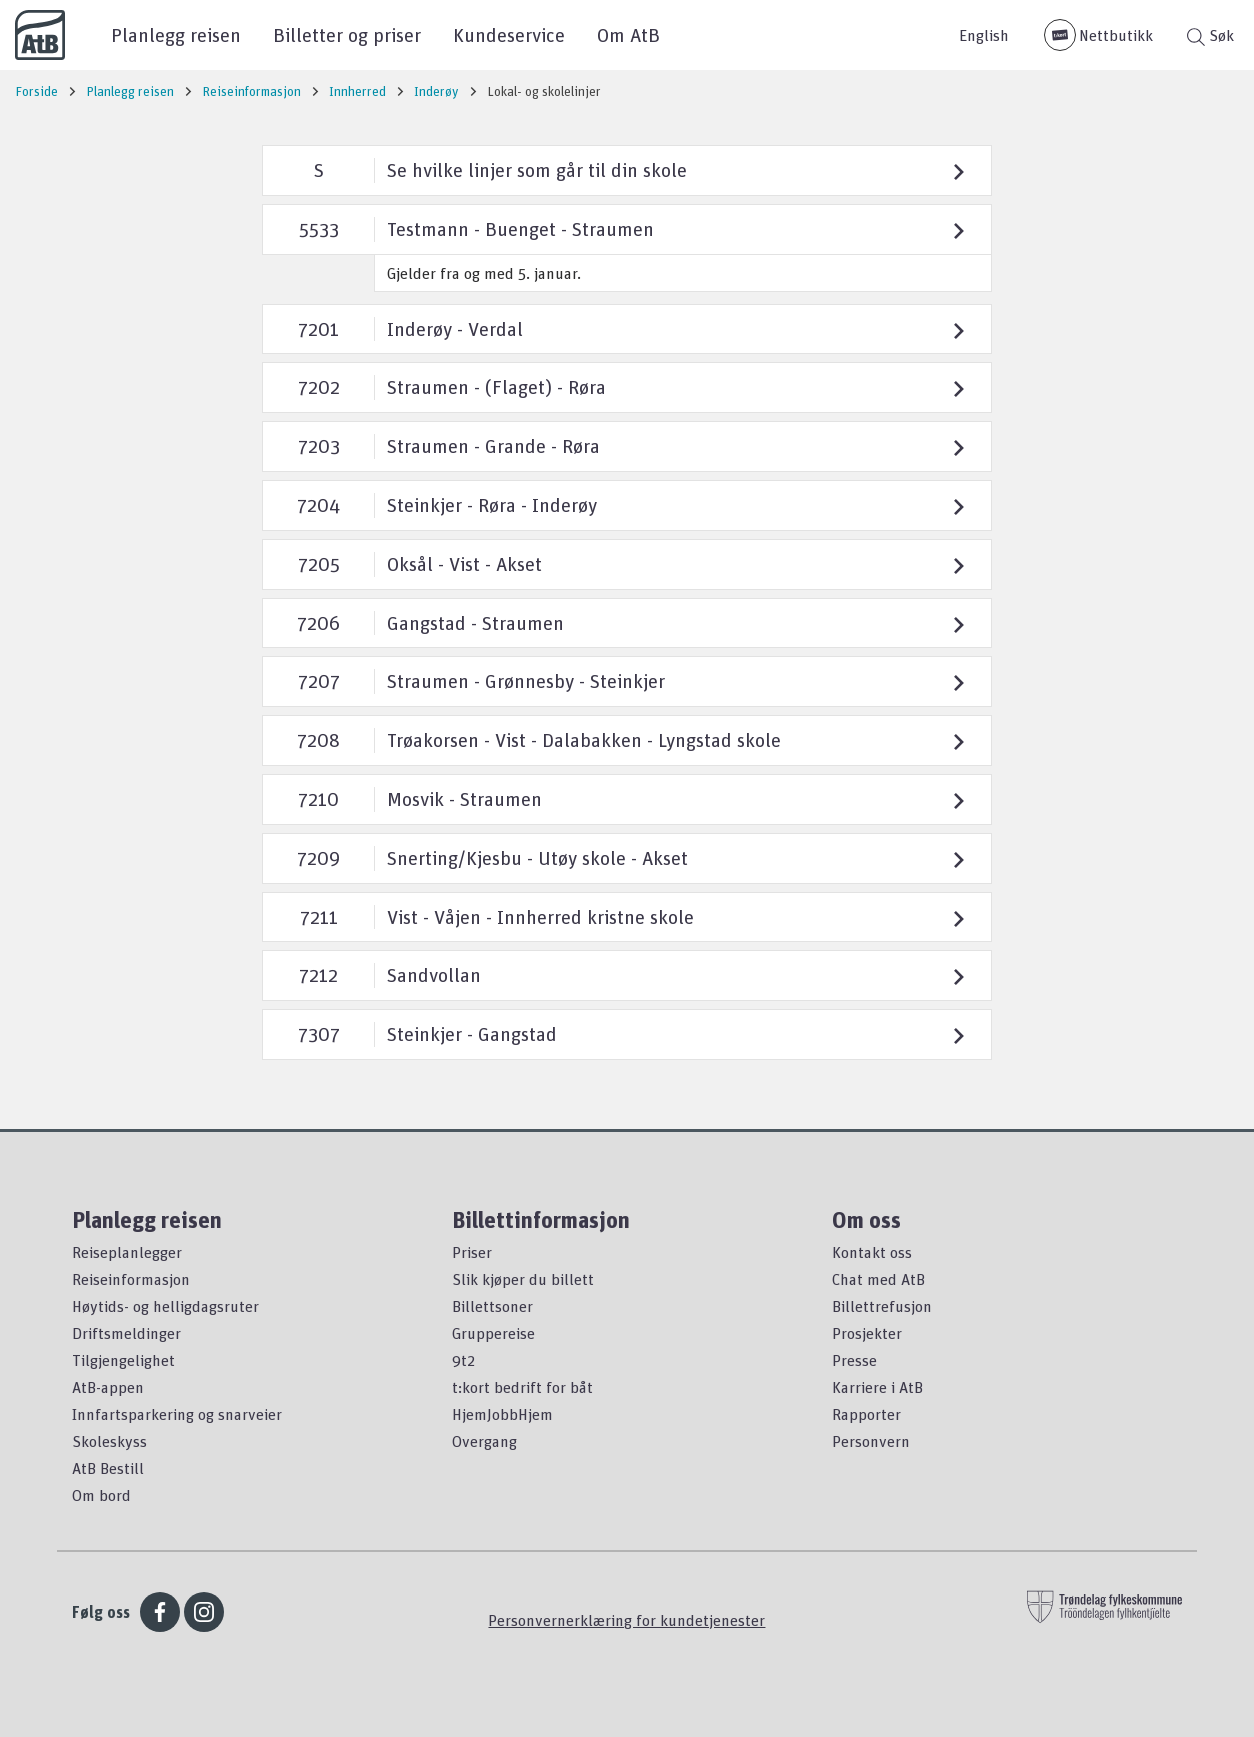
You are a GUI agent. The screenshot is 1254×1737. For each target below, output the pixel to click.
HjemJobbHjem (502, 1414)
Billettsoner (492, 1306)
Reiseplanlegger (127, 1252)
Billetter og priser (347, 34)
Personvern (871, 1441)
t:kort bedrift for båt (522, 1387)
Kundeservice (509, 34)
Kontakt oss (872, 1252)
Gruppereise (493, 1333)
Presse (854, 1360)
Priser (472, 1252)
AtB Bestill (108, 1468)
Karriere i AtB (877, 1387)
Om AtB (628, 34)
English (984, 35)
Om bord (101, 1495)
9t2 (463, 1360)
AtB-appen (108, 1387)
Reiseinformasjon (131, 1279)
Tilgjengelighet (123, 1360)
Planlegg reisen (176, 34)
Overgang (484, 1441)
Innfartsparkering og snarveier (177, 1414)
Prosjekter (867, 1333)
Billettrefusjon (882, 1306)
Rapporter (866, 1414)
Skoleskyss (109, 1441)
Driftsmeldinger (126, 1333)
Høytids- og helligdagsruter (165, 1306)
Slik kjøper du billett (523, 1279)
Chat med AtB (878, 1279)
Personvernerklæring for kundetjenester (626, 1620)
